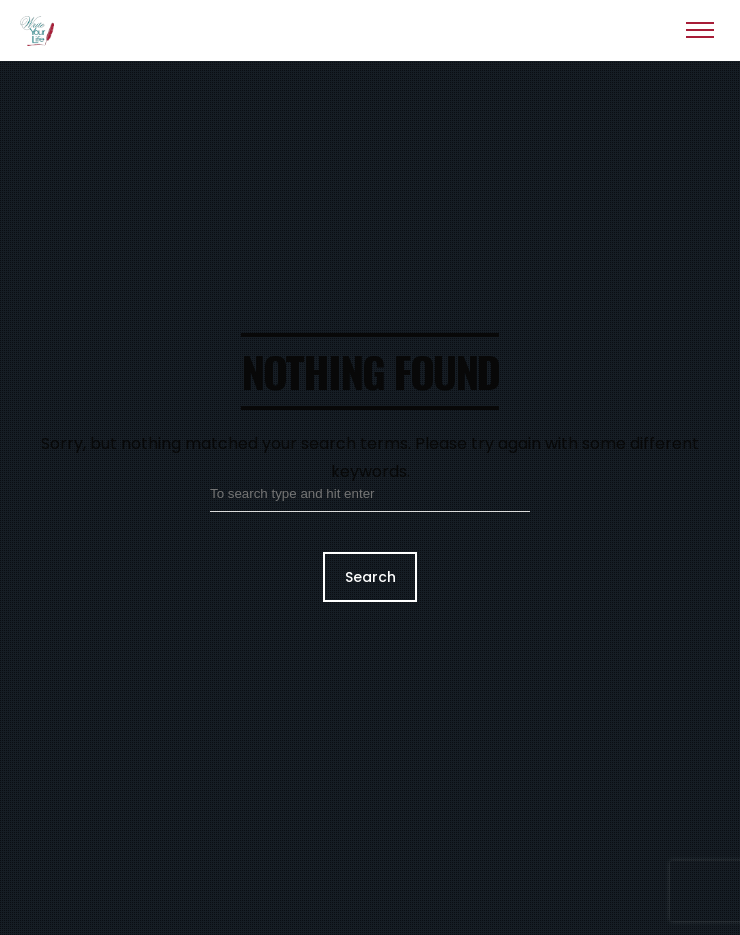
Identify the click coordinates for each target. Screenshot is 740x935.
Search (370, 577)
